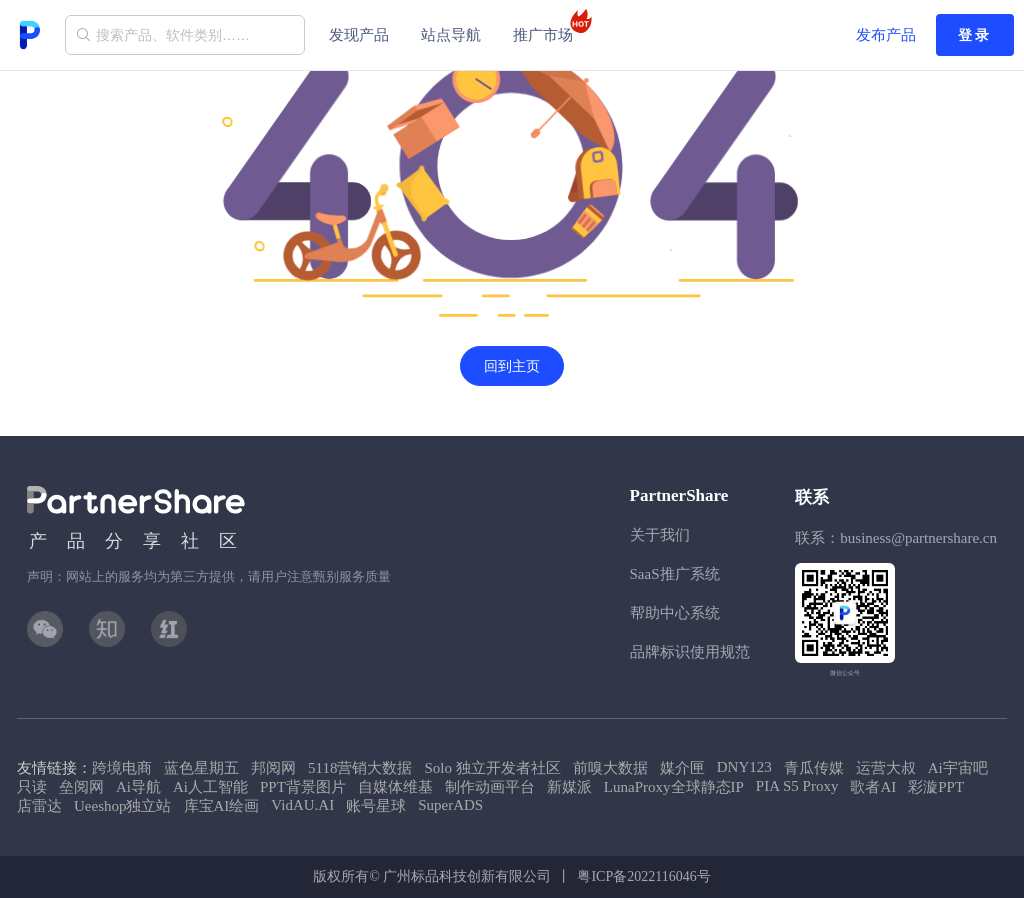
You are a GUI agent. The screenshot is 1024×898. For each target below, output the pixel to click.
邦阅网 (273, 768)
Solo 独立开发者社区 (492, 768)
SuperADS (450, 805)
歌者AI (873, 787)
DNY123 (744, 767)
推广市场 (549, 26)
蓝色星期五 (201, 768)
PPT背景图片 (303, 787)
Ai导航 (138, 787)
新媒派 (569, 787)
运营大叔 (886, 768)
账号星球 (376, 806)
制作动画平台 (490, 787)
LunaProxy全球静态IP (674, 787)
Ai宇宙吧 (958, 768)
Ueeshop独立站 (123, 806)
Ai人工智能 (210, 787)
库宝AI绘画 (222, 806)
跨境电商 (122, 768)
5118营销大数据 (360, 768)
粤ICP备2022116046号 (643, 876)
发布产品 (886, 35)
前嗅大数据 (610, 768)
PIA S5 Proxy (797, 786)
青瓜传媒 (814, 768)
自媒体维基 (395, 787)
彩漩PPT (936, 787)
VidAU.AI (302, 805)
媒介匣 (682, 768)
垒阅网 (81, 787)
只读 (32, 787)
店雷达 (39, 806)
